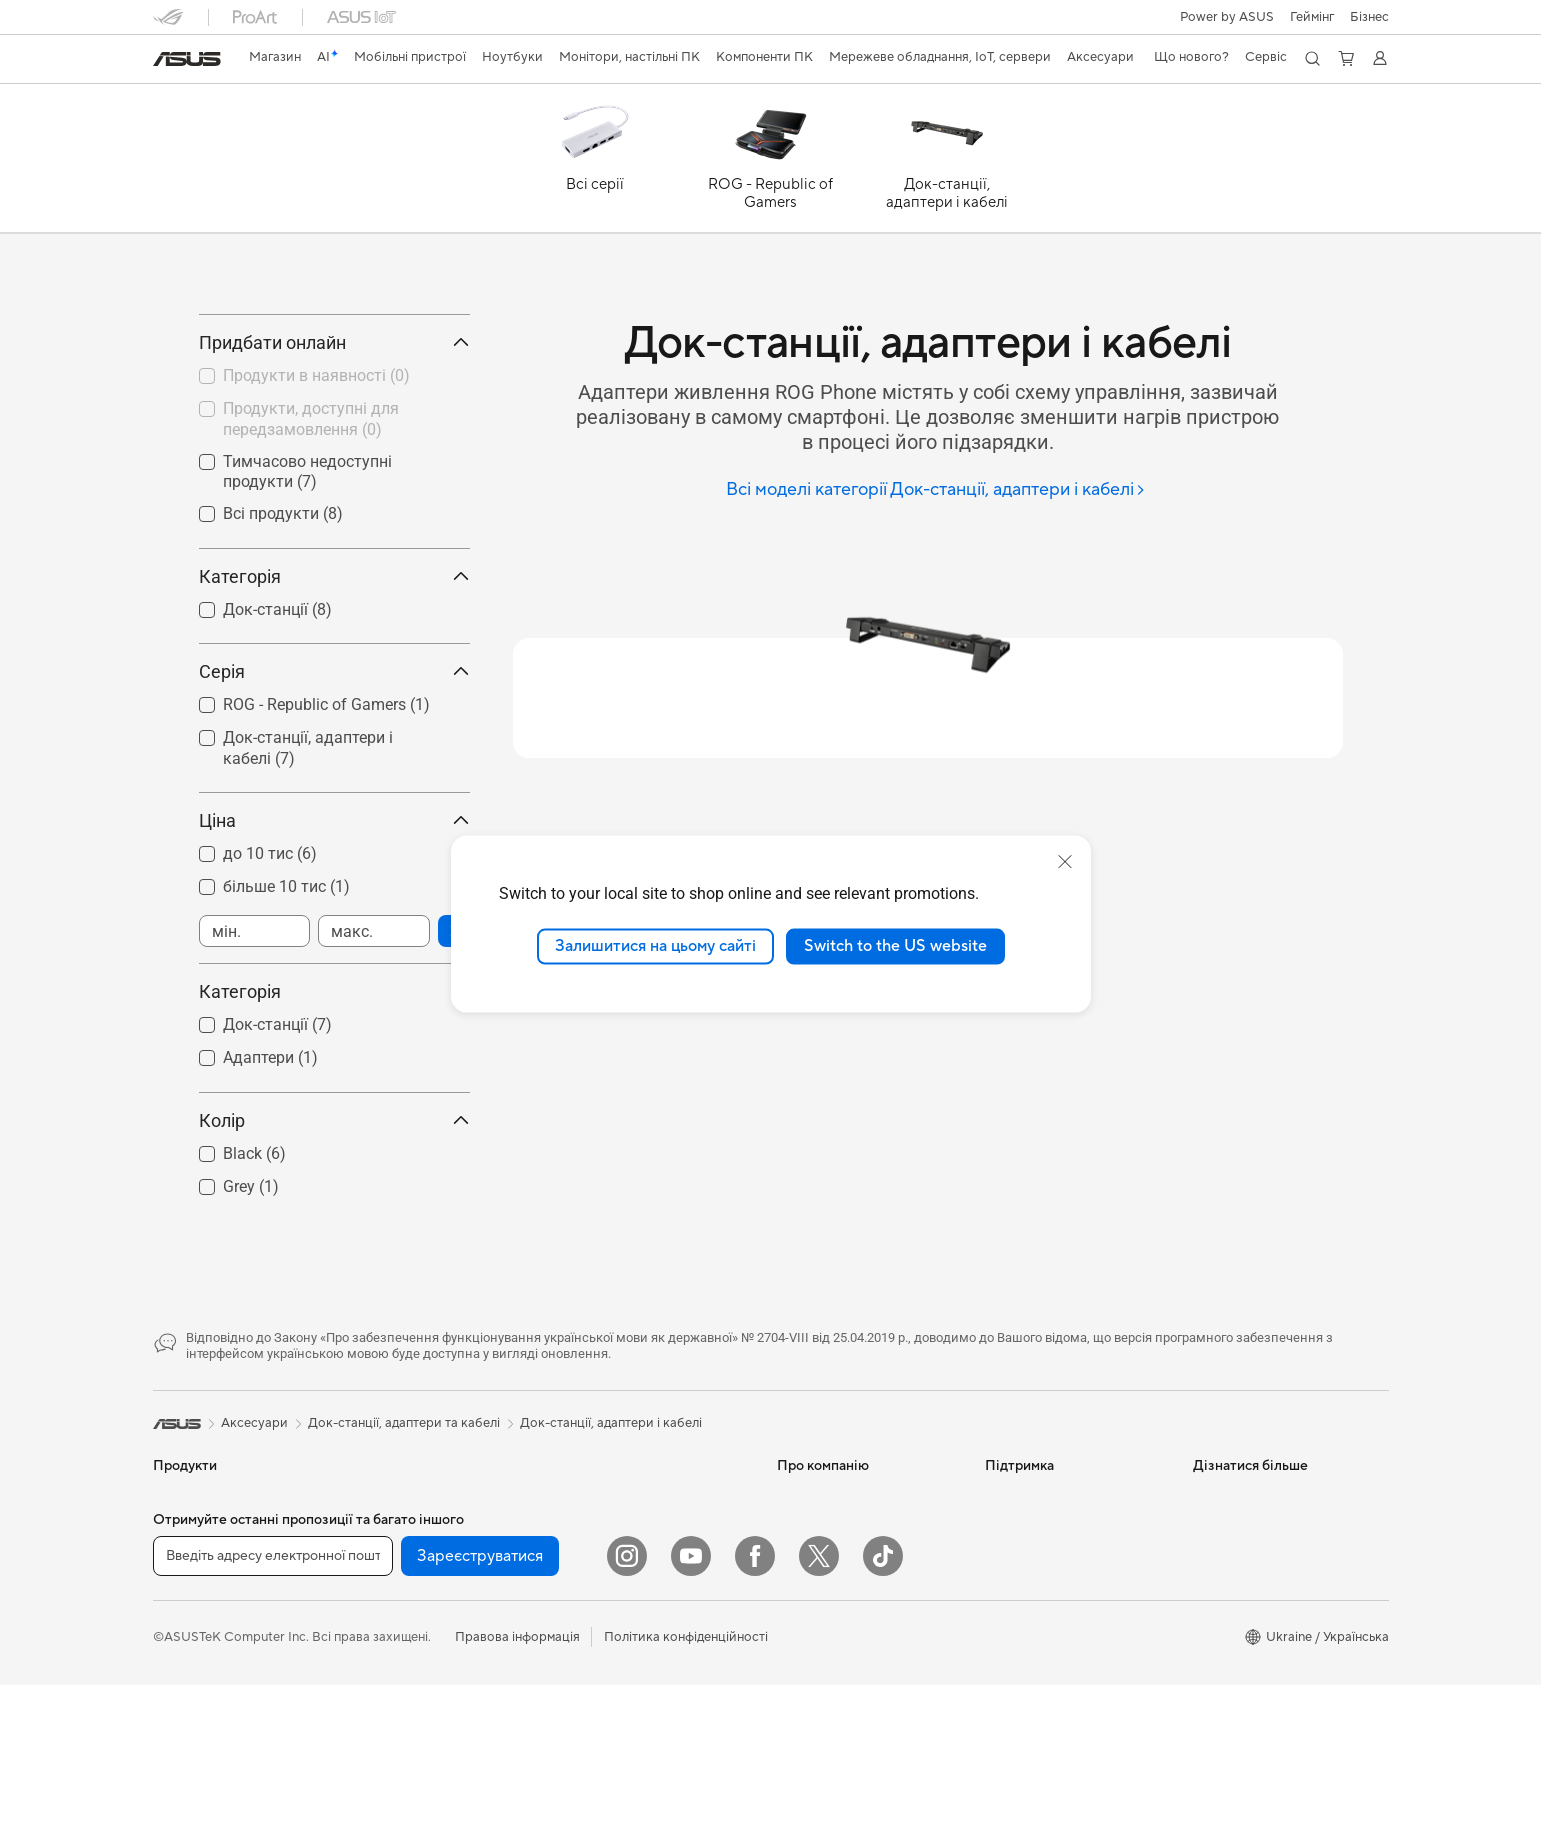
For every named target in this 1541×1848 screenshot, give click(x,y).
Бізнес (1369, 17)
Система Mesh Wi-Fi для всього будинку (640, 1593)
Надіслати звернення (1049, 1585)
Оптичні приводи (411, 1826)
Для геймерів (193, 1797)
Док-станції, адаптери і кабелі (611, 1512)
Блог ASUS (1226, 1735)
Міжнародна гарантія (1049, 1765)
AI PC (1210, 1585)
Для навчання (194, 1767)
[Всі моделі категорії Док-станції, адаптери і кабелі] (936, 490)
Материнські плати (417, 1646)
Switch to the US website (895, 946)
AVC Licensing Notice (1257, 1705)
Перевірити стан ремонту (1063, 1705)
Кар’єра (801, 1705)
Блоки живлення (410, 1766)
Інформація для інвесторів (856, 1645)
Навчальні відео (1033, 1735)
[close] (1065, 862)
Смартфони (188, 1616)
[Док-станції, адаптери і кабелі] (947, 163)
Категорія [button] (334, 666)
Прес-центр (813, 1675)
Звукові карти (402, 1796)
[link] (187, 59)
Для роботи (189, 1707)
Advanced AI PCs (1244, 1765)
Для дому (181, 1677)
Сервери (593, 1661)
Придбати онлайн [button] (334, 432)
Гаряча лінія (1021, 1615)
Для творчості (196, 1737)
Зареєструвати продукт (1058, 1675)
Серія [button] (334, 761)
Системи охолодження (429, 1736)
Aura (1207, 1825)
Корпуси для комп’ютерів (436, 1706)
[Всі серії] (595, 163)
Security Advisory (1037, 1825)
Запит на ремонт (1035, 1645)
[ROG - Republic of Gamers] (771, 163)
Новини (801, 1615)
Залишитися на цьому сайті (655, 946)
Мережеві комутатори (634, 1631)
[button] (1312, 17)
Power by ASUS (1227, 17)
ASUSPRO (1224, 1645)
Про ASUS (809, 1585)
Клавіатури (600, 1814)
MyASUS (1012, 1795)
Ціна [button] (334, 909)
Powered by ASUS (1247, 1675)
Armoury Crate (1237, 1795)
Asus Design (1229, 1615)
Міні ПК (382, 1585)
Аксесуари (186, 1827)
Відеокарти (394, 1676)
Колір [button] (334, 1209)
